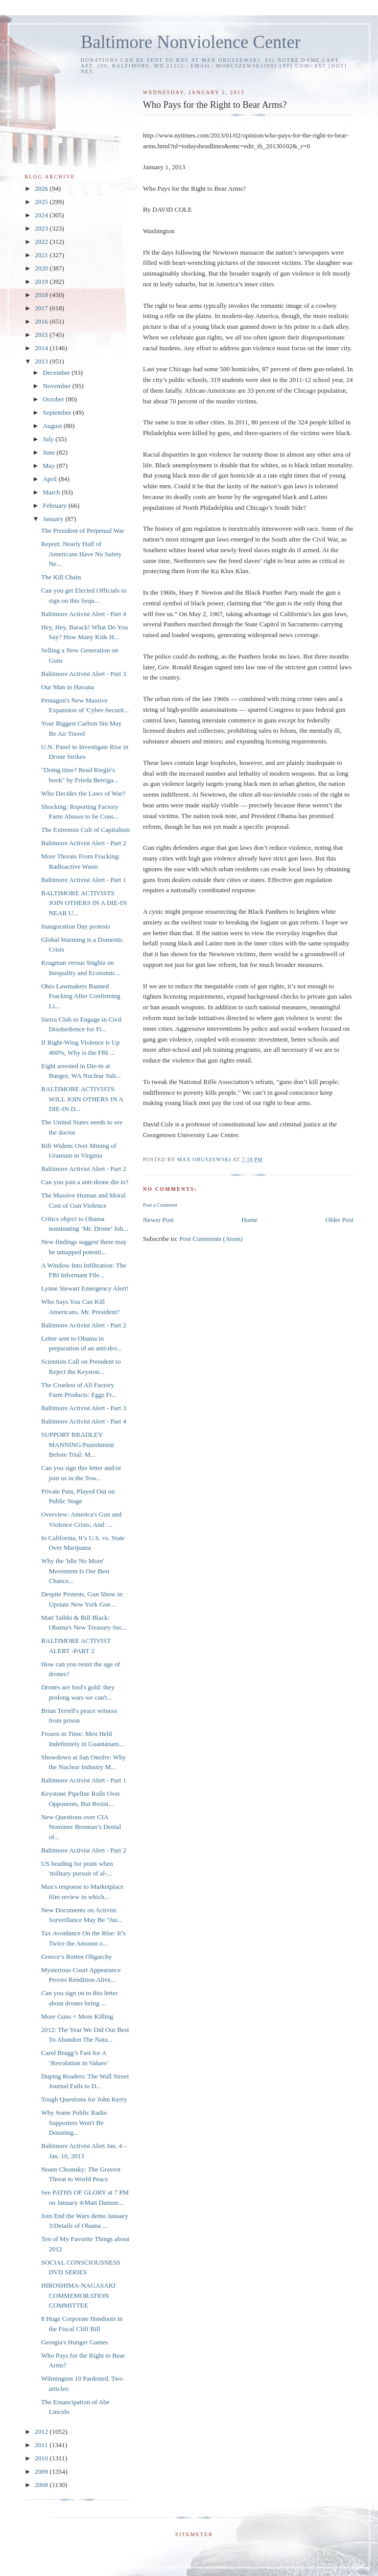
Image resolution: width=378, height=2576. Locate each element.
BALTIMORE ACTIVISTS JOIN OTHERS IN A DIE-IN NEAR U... (84, 903)
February (55, 505)
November (58, 386)
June (50, 452)
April (51, 479)
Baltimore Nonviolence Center (191, 42)
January (54, 519)
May (50, 465)
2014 (42, 348)
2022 (42, 241)
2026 (42, 188)
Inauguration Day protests (75, 926)
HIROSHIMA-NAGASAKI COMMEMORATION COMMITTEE (78, 2295)
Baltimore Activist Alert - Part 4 (83, 614)
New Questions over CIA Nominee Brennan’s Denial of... (81, 1827)
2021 (42, 255)
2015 (42, 334)
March (52, 492)
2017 (42, 308)
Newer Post (158, 1220)
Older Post (339, 1220)
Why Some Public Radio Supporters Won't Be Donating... (74, 2122)
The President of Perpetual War (82, 530)
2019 (42, 281)
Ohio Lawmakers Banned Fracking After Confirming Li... (80, 996)
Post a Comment (160, 1205)
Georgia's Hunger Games (74, 2342)
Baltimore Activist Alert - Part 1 (83, 880)
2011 (42, 2445)
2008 (42, 2485)
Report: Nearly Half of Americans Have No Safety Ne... (81, 554)
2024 (42, 215)
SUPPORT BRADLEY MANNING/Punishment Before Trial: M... (77, 1444)
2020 (42, 268)
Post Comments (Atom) (211, 1238)
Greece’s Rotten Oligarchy (76, 1956)
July (49, 439)
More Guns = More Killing (77, 2016)
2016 (42, 321)
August (53, 426)
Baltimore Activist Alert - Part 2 (83, 843)
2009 (42, 2471)
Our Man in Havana (67, 687)
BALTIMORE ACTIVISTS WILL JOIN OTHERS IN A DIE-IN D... (82, 1099)
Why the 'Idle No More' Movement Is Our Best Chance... (75, 1571)
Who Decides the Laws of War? (83, 793)
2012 (42, 2431)
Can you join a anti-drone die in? (84, 1182)
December (57, 372)
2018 (42, 295)
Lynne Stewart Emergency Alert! (84, 1288)
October (54, 399)
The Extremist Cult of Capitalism (85, 829)
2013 (42, 361)
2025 (42, 202)
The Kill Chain (61, 577)
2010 (42, 2458)
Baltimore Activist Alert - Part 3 (83, 673)
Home (250, 1220)
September (58, 412)
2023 (42, 228)
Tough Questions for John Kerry (84, 2099)
